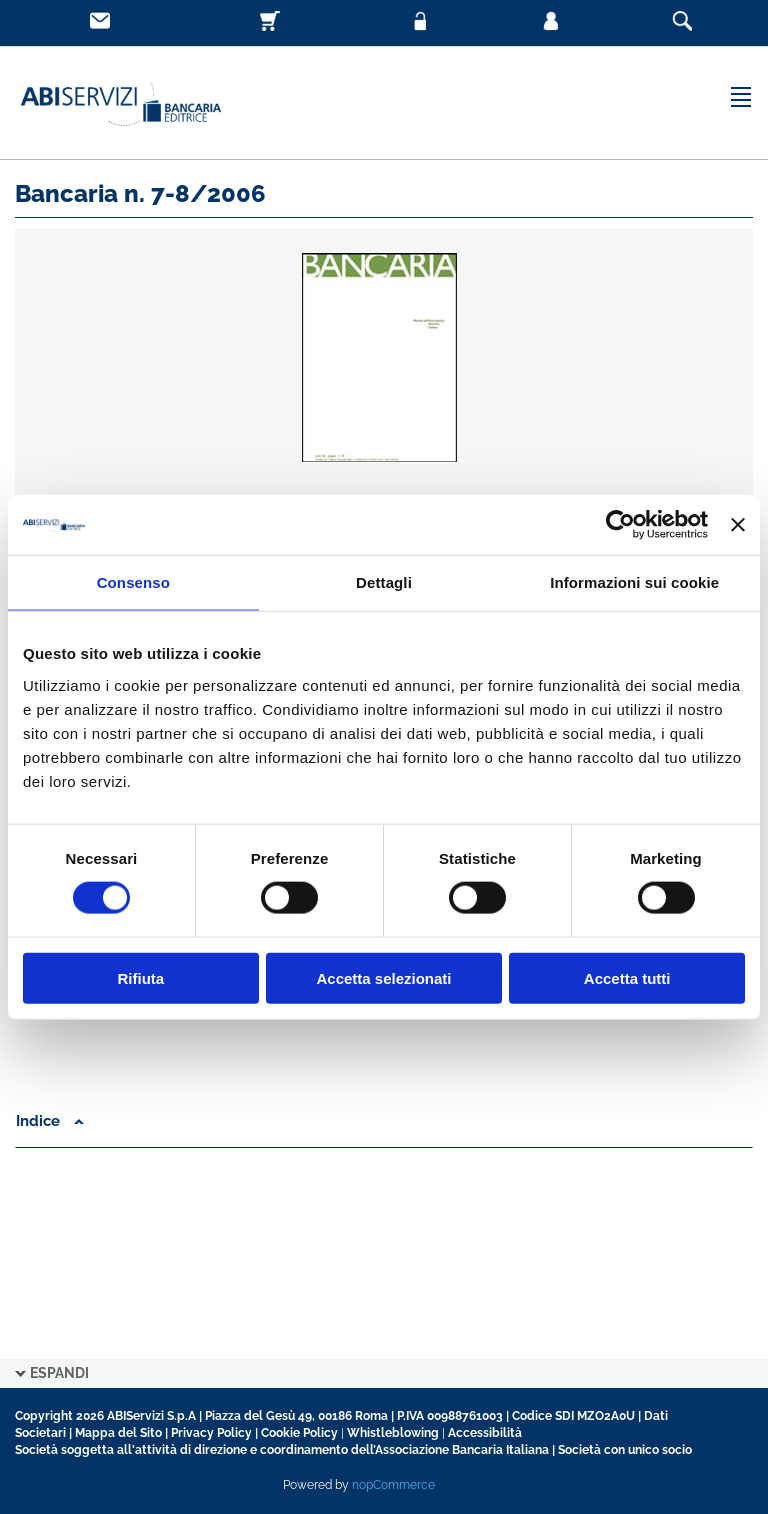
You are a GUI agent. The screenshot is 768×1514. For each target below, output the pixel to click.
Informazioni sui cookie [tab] (634, 582)
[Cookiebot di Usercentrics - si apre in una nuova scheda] (620, 525)
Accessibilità (485, 1433)
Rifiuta (140, 977)
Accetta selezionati (383, 977)
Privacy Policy (211, 1433)
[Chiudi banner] (738, 525)
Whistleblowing (393, 1433)
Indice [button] (50, 1121)
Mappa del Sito (118, 1433)
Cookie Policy (299, 1433)
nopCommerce (393, 1485)
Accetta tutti (627, 977)
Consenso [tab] (133, 582)
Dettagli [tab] (384, 582)
